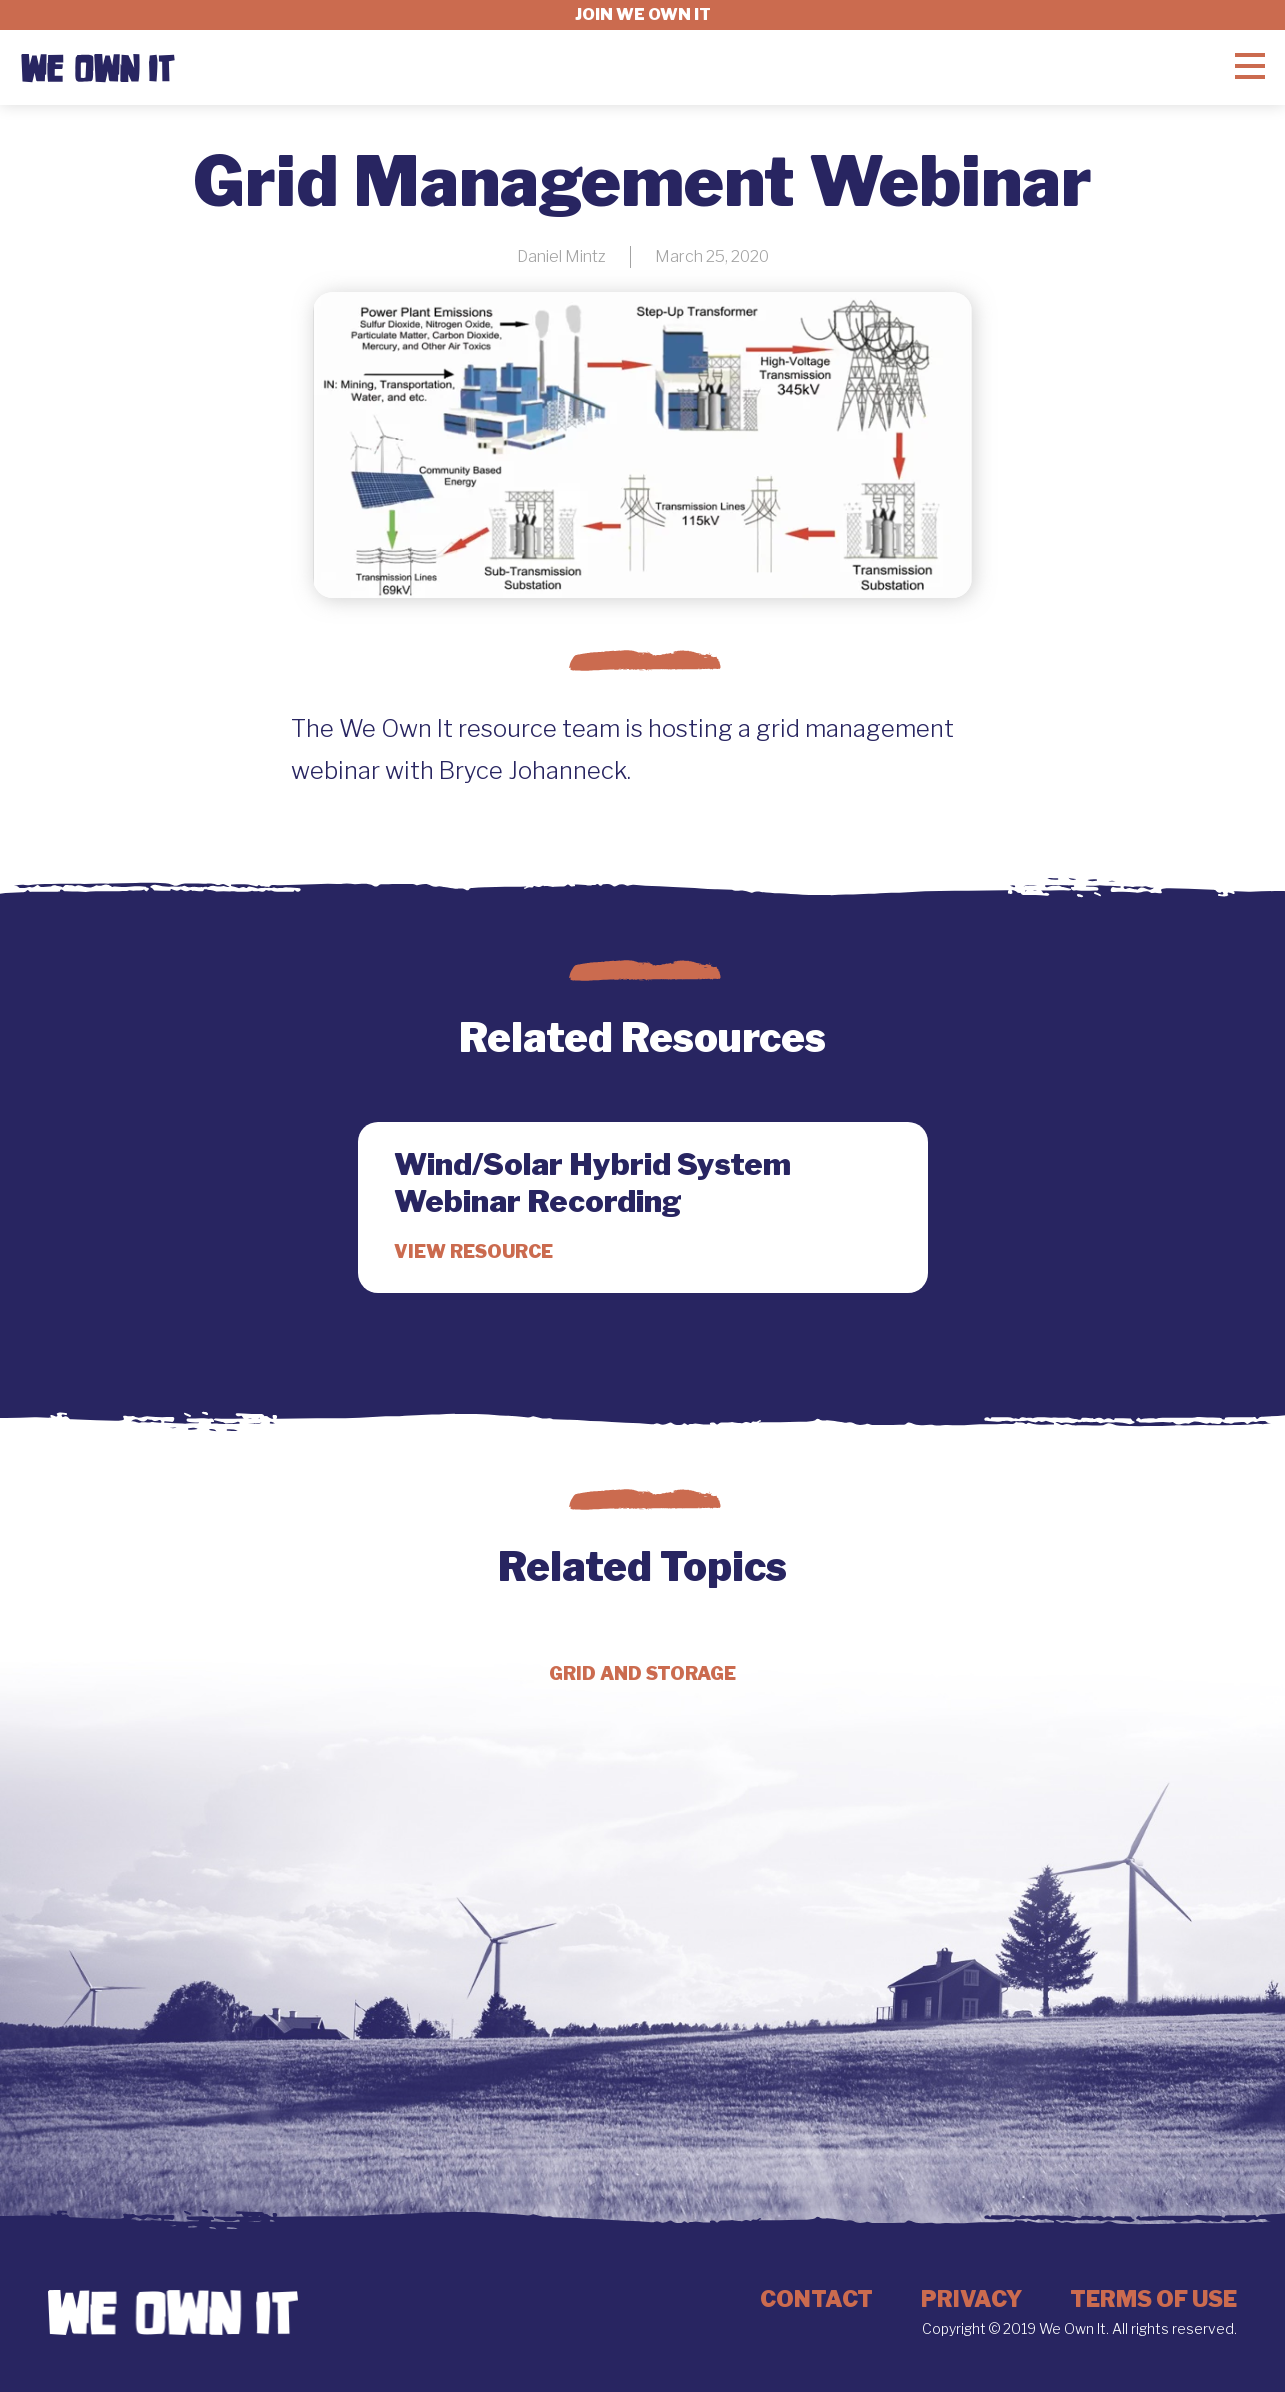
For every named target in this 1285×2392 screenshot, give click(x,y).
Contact (816, 2299)
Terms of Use (1153, 2299)
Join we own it (643, 14)
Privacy (971, 2299)
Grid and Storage (642, 1673)
